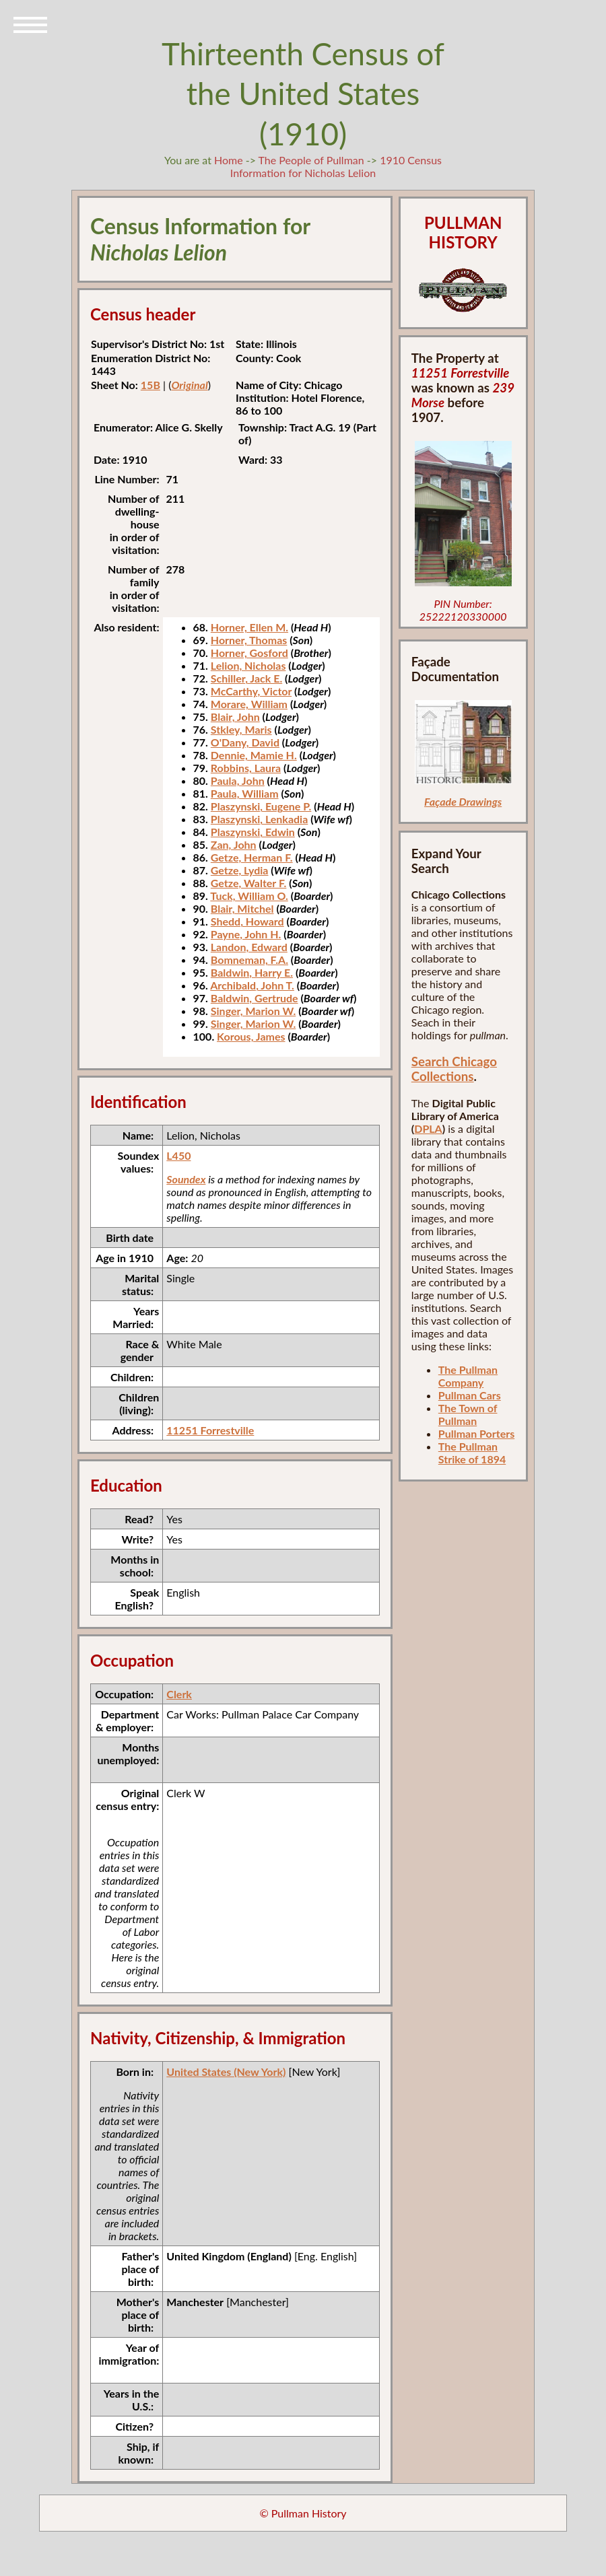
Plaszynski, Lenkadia (259, 818)
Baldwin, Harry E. (252, 972)
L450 (178, 1155)
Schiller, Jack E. (246, 678)
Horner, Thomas (249, 639)
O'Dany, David (245, 742)
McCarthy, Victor (251, 691)
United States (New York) (225, 2071)
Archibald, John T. (252, 985)
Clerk (179, 1693)
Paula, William (245, 793)
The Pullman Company (468, 1376)
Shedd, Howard (247, 921)
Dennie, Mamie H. (254, 755)
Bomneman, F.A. (249, 959)
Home (228, 159)
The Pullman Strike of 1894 (472, 1452)
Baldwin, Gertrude (254, 997)
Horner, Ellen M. (249, 627)
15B (150, 384)
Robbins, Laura (246, 767)
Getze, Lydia (240, 870)
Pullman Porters (476, 1433)
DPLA (428, 1128)
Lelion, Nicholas (248, 665)
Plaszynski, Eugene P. (261, 806)
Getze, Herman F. (252, 857)
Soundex (185, 1179)
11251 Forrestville (210, 1430)
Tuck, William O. (249, 895)
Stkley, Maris (241, 729)
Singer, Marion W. (253, 1010)
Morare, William (249, 703)
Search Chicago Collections (454, 1069)
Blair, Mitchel (242, 908)
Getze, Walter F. (249, 882)
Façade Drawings (463, 801)
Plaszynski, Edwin (253, 831)
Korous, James (251, 1036)
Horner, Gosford (249, 652)
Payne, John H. (246, 934)
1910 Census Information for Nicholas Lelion (336, 166)
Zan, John (234, 844)
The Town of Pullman (468, 1414)
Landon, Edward (249, 946)
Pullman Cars (469, 1395)
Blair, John (235, 716)
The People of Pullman (311, 159)
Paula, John (238, 780)
